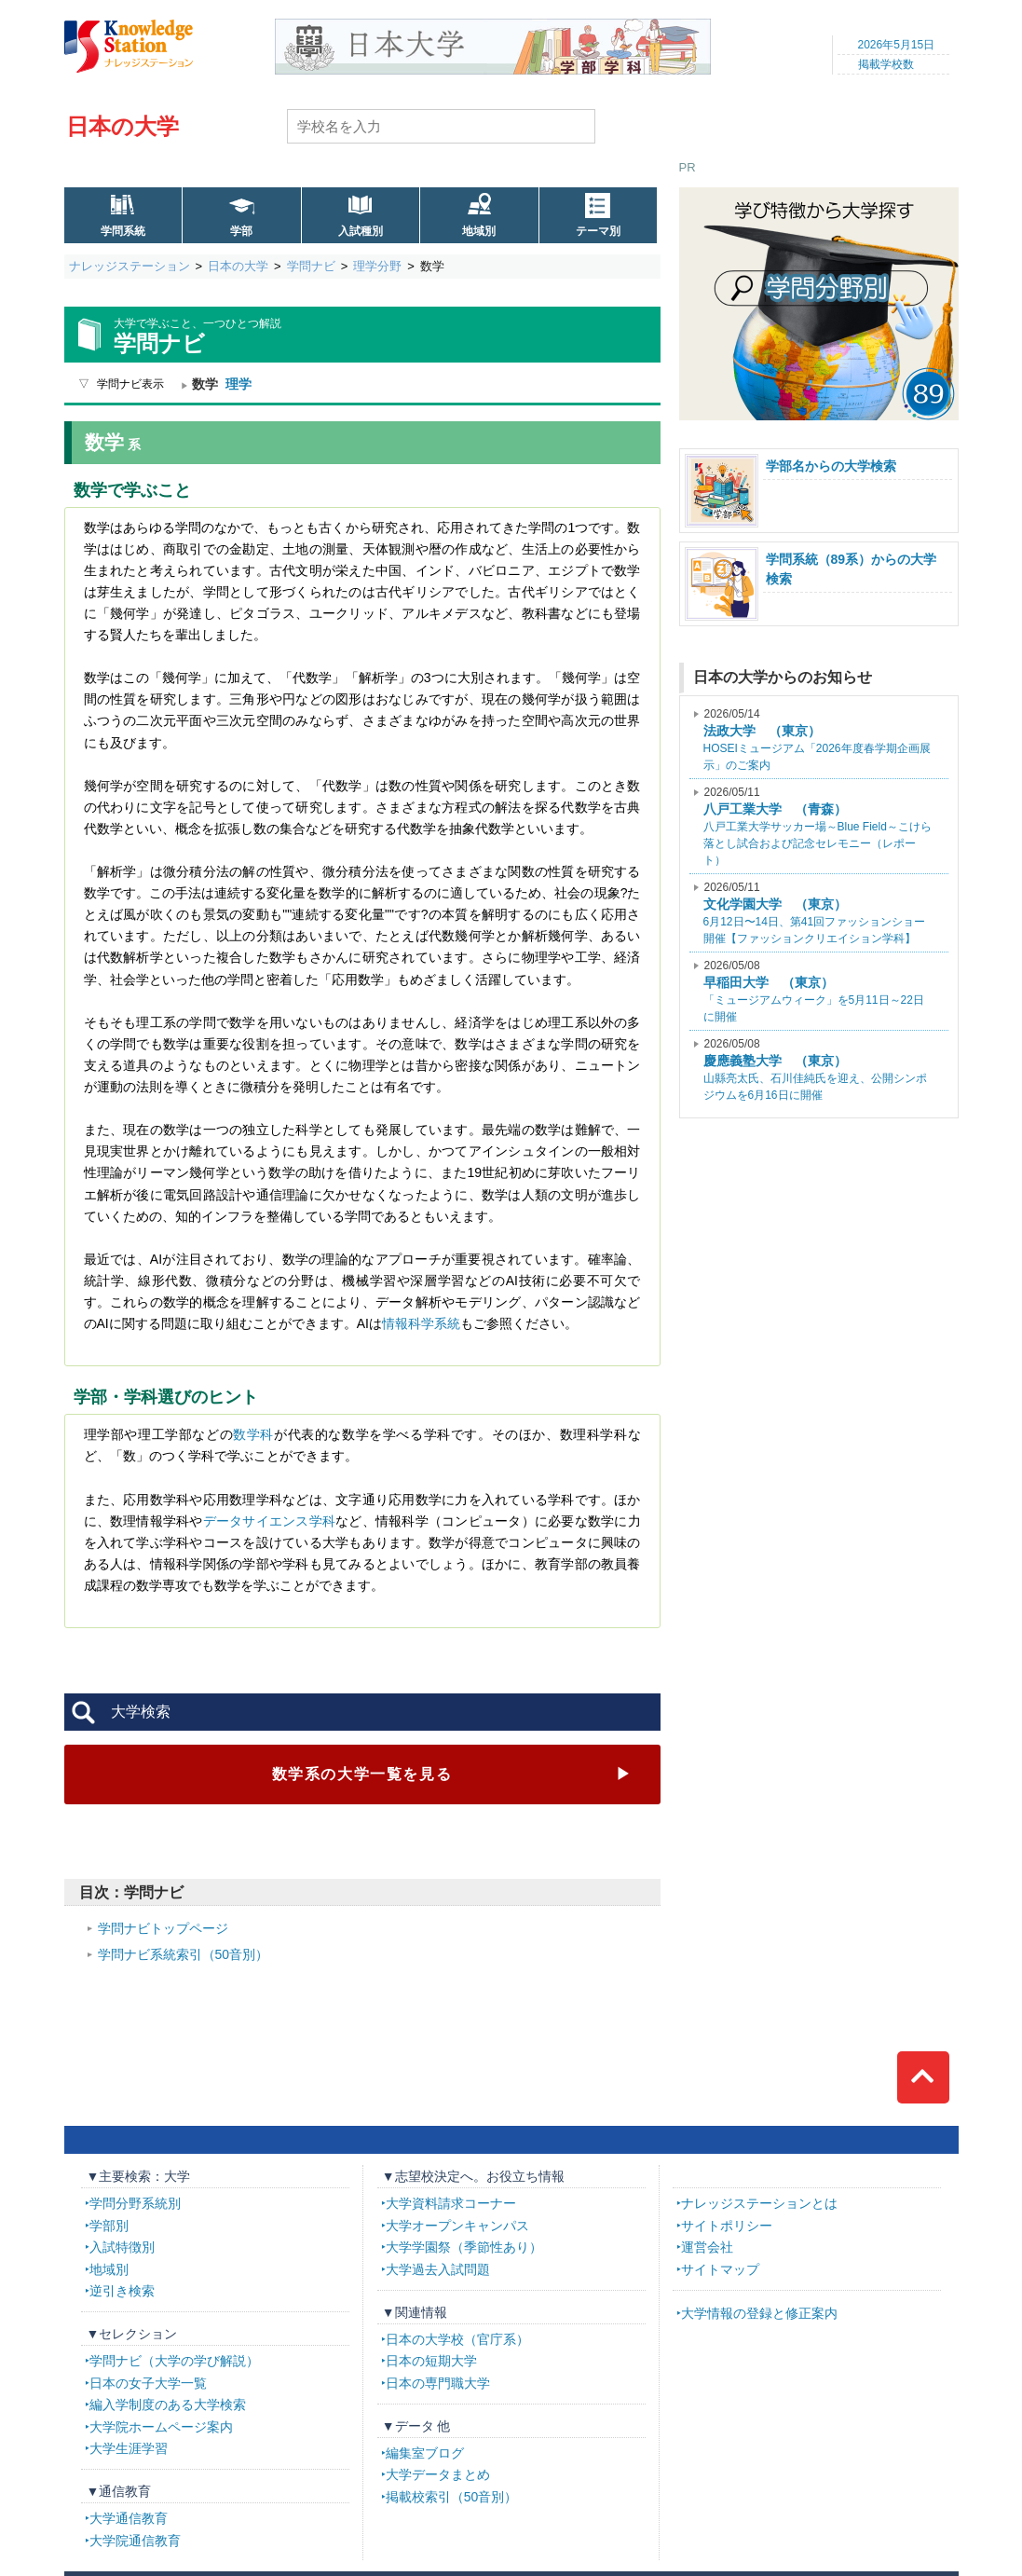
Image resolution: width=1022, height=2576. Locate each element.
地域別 (479, 231)
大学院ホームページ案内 (161, 2426)
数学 (362, 1774)
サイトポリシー (726, 2225)
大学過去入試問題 (438, 2269)
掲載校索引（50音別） (452, 2496)
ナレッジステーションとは (759, 2203)
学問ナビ (311, 266)
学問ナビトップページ (163, 1928)
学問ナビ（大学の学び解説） (174, 2360)
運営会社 (707, 2247)
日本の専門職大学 (438, 2383)
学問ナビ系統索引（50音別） (183, 1954)
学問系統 (123, 231)
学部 (241, 231)
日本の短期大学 (431, 2360)
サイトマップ (720, 2269)
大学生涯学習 (128, 2448)
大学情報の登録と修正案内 (759, 2313)
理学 (238, 384)
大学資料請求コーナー (451, 2203)
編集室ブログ (425, 2453)
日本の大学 (122, 126)
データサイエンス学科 (269, 1521)
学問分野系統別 (135, 2203)
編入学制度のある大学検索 (167, 2404)
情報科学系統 (421, 1323)
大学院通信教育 (135, 2540)
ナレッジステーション (129, 266)
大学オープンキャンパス (457, 2225)
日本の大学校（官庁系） (457, 2339)
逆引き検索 (122, 2290)
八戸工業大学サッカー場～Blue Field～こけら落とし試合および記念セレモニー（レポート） (817, 826)
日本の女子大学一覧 (148, 2383)
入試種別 (360, 231)
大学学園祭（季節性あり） (464, 2247)
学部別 (109, 2225)
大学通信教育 (128, 2518)
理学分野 (377, 266)
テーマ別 (598, 231)
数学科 (253, 1434)
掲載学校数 (886, 64)
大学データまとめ (438, 2474)
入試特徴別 (122, 2247)
